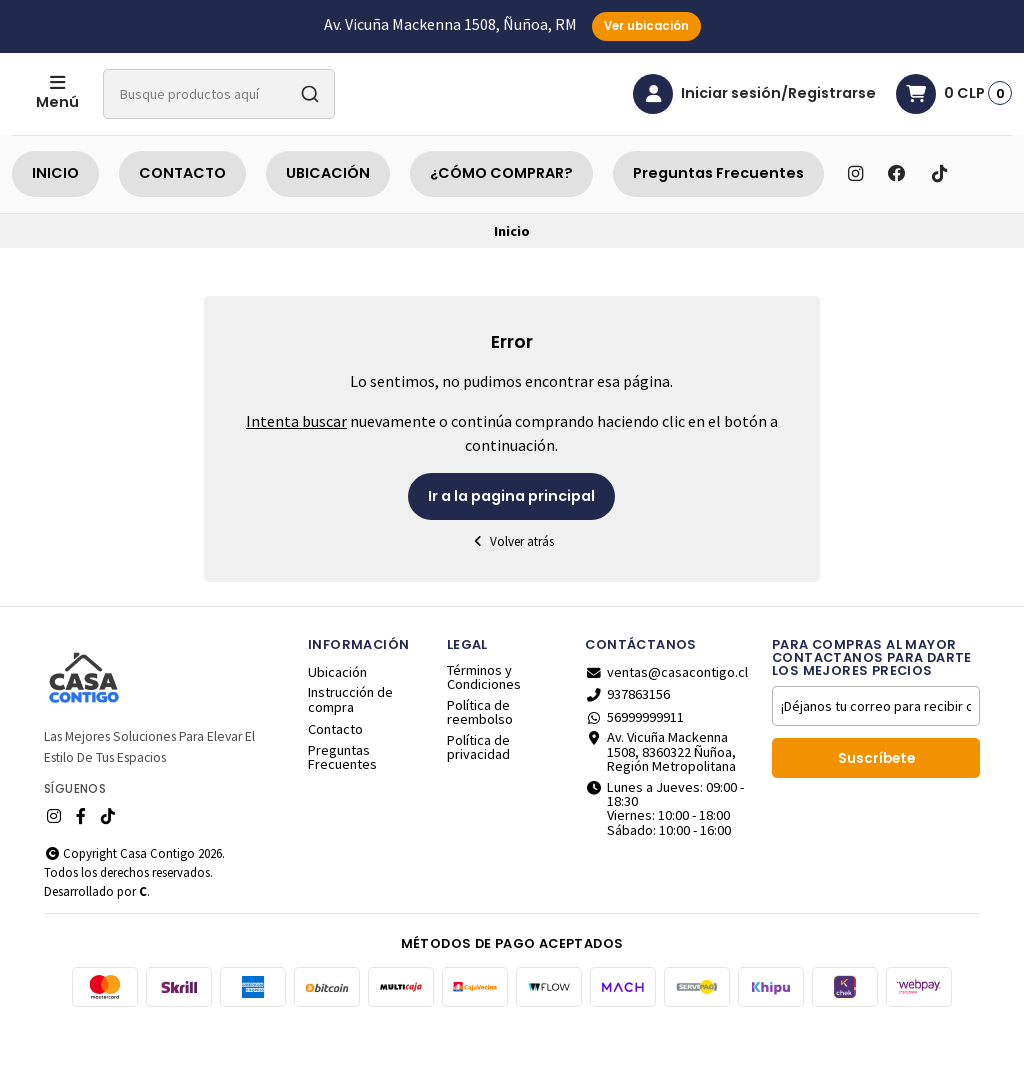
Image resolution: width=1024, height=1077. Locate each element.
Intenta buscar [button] (296, 471)
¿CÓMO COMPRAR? (501, 223)
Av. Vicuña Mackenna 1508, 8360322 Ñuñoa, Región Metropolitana (660, 801)
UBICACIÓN (328, 223)
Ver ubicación (646, 26)
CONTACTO (182, 223)
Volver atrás (512, 591)
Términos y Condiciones (484, 727)
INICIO (55, 223)
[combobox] (299, 119)
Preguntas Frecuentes (718, 223)
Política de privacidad (478, 797)
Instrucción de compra (350, 749)
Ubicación (337, 722)
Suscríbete (876, 808)
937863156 (627, 744)
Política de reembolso (480, 762)
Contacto (335, 779)
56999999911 (634, 767)
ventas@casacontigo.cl (666, 722)
